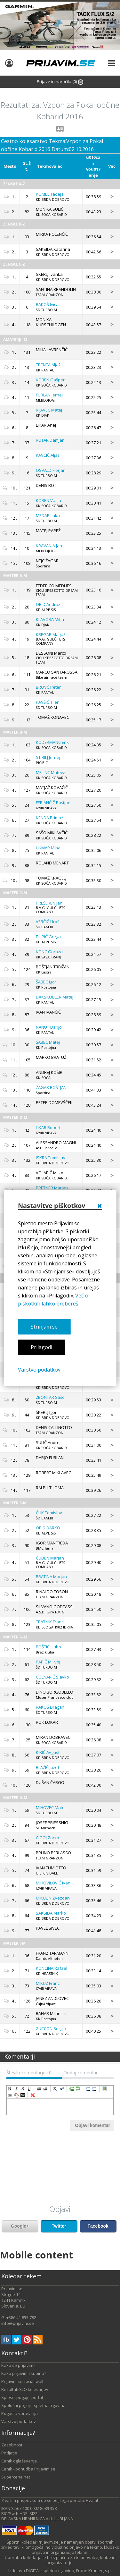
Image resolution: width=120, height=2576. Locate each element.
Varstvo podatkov (39, 1369)
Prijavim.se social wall (22, 2381)
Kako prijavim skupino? (23, 2373)
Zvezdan (53, 1898)
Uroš (47, 921)
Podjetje (9, 2453)
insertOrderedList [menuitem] (88, 2089)
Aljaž (48, 365)
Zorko (47, 1838)
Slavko (52, 1677)
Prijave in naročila (60, 82)
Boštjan (53, 802)
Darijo (49, 1027)
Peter (48, 687)
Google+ (20, 2226)
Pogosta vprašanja (19, 2413)
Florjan (51, 470)
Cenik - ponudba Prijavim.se (28, 2469)
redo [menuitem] (71, 2089)
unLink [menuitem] (16, 2095)
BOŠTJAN (51, 1087)
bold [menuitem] (10, 2089)
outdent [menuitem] (45, 2089)
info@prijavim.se (17, 2323)
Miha (48, 848)
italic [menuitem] (16, 2089)
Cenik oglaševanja (19, 2461)
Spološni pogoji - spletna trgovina (33, 2405)
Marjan (52, 1188)
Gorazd (49, 952)
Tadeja (50, 194)
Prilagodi (41, 1347)
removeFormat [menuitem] (32, 2095)
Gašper (50, 380)
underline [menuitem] (29, 2089)
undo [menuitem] (78, 2089)
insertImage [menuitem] (104, 2089)
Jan (49, 545)
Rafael (51, 1968)
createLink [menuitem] (10, 2095)
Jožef (47, 1767)
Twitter (59, 2226)
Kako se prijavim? (18, 2365)
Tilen (48, 702)
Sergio (51, 2028)
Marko (51, 1913)
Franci (50, 1622)
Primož (49, 817)
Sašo (50, 1397)
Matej (49, 410)
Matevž (50, 772)
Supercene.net (15, 2477)
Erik (52, 742)
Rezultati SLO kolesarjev (24, 2389)
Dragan (50, 1707)
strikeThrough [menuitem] (23, 2089)
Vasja (48, 500)
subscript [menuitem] (55, 2089)
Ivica (47, 304)
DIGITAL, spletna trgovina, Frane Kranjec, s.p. (69, 2570)
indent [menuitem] (39, 2089)
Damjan (50, 440)
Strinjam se (44, 1326)
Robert (48, 1127)
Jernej (49, 395)
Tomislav (50, 1157)
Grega (48, 936)
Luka (48, 515)
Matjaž (50, 634)
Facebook (97, 2226)
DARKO (48, 1528)
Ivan (53, 1883)
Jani (49, 903)
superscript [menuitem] (62, 2089)
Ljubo (48, 1647)
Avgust (48, 1752)
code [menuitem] (23, 2095)
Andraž (48, 604)
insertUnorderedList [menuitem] (94, 2089)
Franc (48, 1983)
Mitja (50, 619)
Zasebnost (11, 2445)
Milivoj (48, 1662)
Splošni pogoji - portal (22, 2397)
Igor (46, 982)
